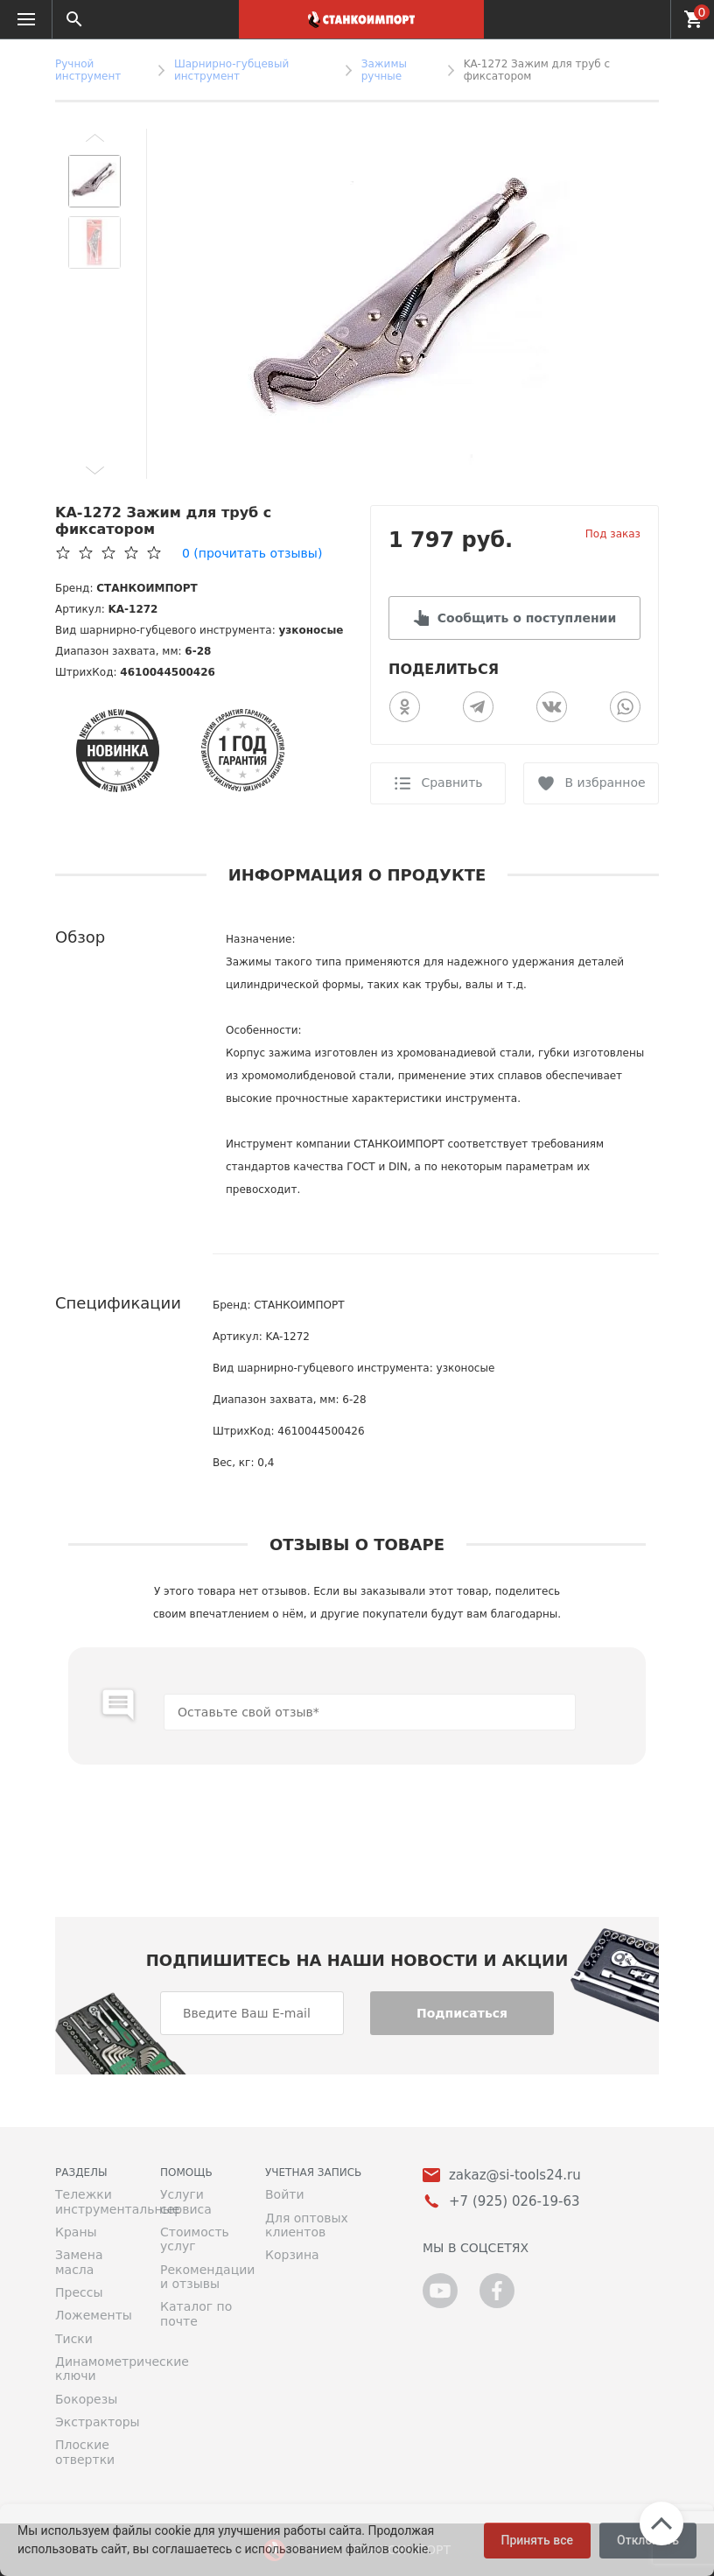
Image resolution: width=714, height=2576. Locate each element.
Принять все (537, 2540)
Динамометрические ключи (94, 2369)
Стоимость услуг (194, 2239)
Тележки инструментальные (94, 2201)
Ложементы (93, 2315)
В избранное (604, 783)
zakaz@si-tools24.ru (515, 2175)
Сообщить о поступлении (527, 618)
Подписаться (462, 2013)
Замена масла (78, 2262)
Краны (76, 2232)
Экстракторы (94, 2422)
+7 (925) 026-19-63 (647, 19)
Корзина (292, 2255)
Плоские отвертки (85, 2452)
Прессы (78, 2292)
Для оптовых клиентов (306, 2225)
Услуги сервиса (186, 2201)
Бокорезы (86, 2399)
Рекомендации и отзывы (199, 2277)
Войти (284, 2194)
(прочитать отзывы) (252, 553)
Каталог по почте (196, 2313)
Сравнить (451, 783)
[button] (94, 137)
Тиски (74, 2339)
